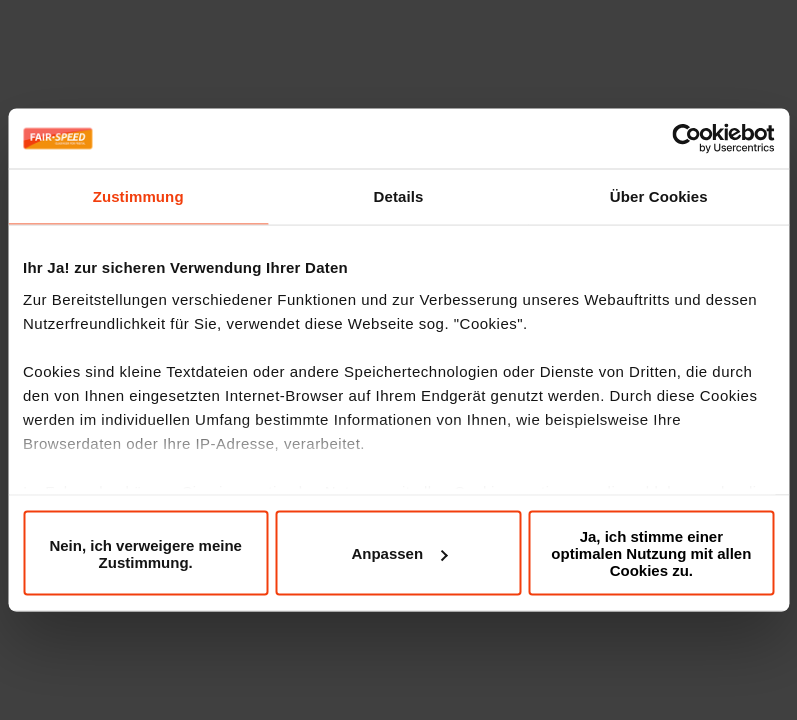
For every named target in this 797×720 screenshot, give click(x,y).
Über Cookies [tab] (659, 196)
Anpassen (399, 553)
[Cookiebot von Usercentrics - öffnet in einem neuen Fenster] (686, 139)
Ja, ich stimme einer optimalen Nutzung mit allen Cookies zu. (651, 553)
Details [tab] (399, 196)
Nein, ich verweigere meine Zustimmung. (145, 553)
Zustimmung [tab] (138, 196)
